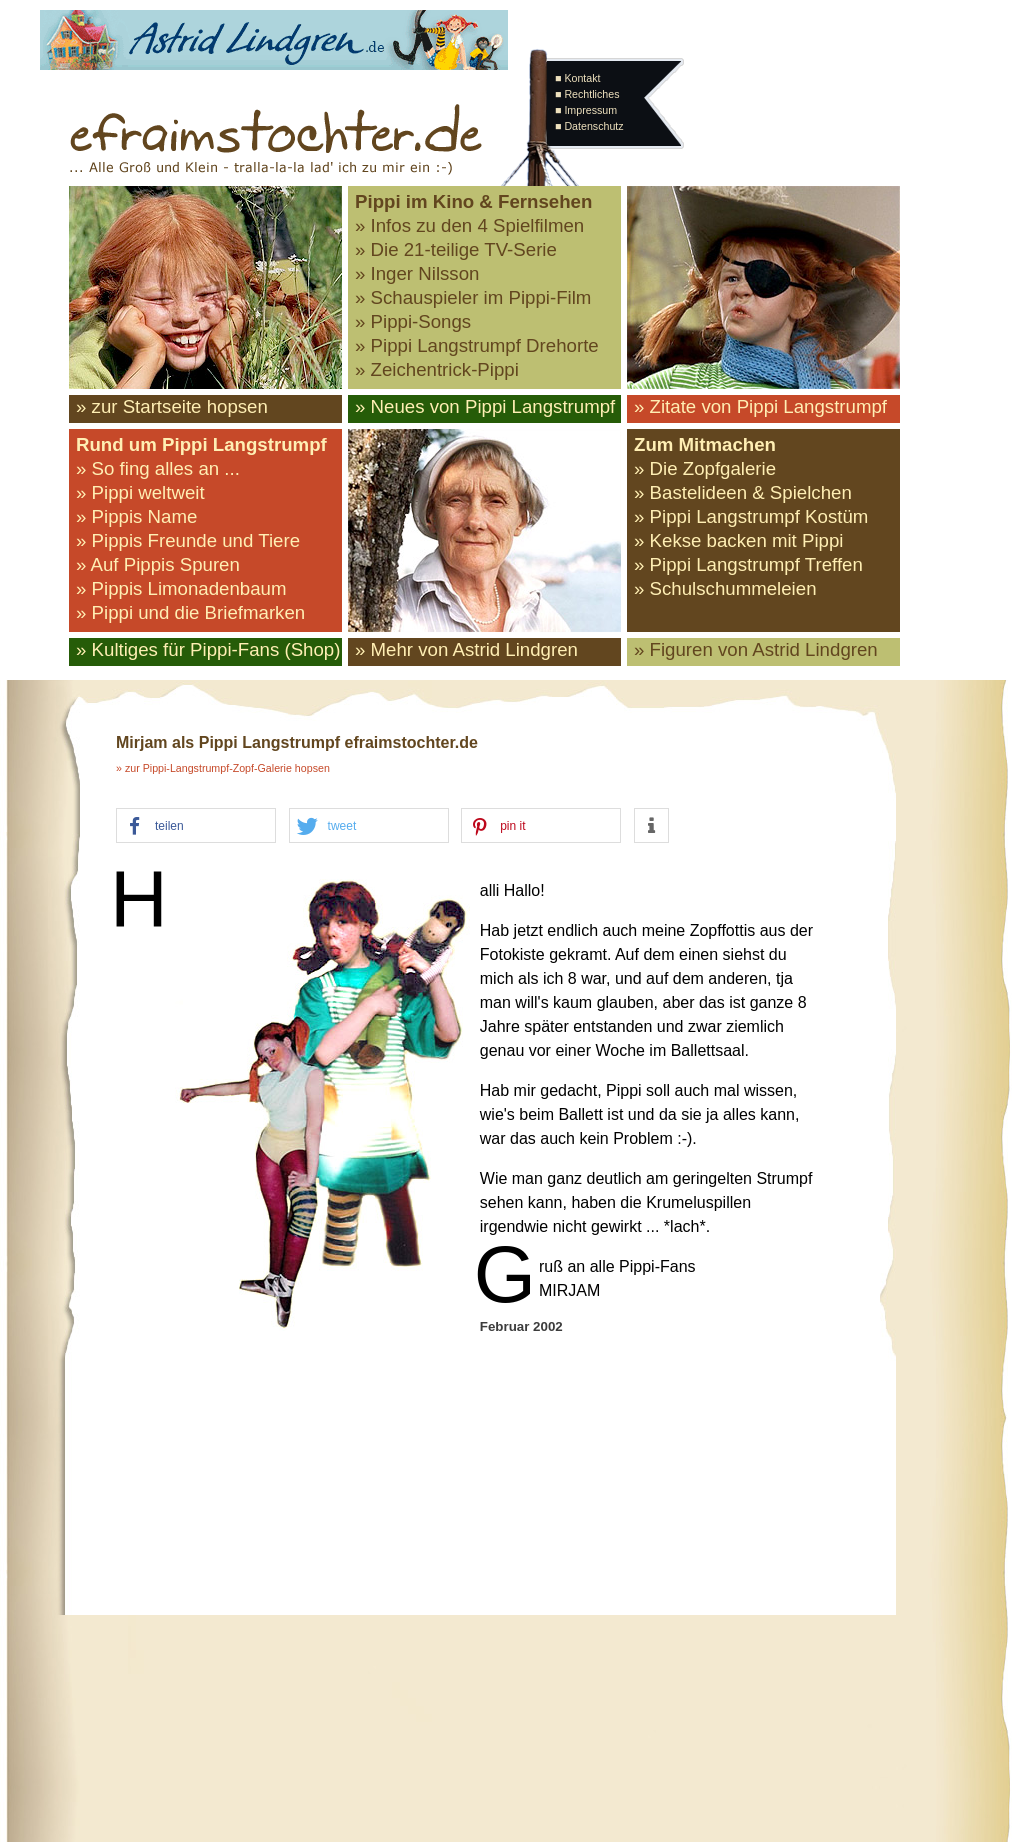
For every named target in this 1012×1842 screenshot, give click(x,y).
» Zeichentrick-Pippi (437, 369)
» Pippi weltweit (140, 492)
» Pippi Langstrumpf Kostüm (751, 516)
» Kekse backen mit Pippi (738, 540)
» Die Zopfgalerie (705, 468)
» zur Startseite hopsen (172, 406)
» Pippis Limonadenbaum (181, 588)
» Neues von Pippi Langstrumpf (485, 406)
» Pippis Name (136, 516)
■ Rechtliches (587, 94)
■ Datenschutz (589, 126)
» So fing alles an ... (158, 468)
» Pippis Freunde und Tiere (188, 540)
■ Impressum (586, 110)
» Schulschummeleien (725, 588)
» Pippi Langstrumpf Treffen (748, 564)
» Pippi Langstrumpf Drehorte (477, 345)
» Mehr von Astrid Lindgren (466, 649)
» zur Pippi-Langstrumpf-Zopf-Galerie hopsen (223, 768)
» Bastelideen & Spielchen (743, 492)
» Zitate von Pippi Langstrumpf (760, 406)
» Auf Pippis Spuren (158, 564)
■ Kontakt (578, 78)
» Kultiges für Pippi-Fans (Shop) (208, 649)
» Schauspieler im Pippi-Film (473, 297)
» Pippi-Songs (413, 321)
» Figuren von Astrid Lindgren (756, 649)
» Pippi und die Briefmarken (190, 612)
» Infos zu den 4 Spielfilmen (469, 225)
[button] (196, 826)
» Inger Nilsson (417, 273)
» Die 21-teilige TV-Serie (456, 249)
